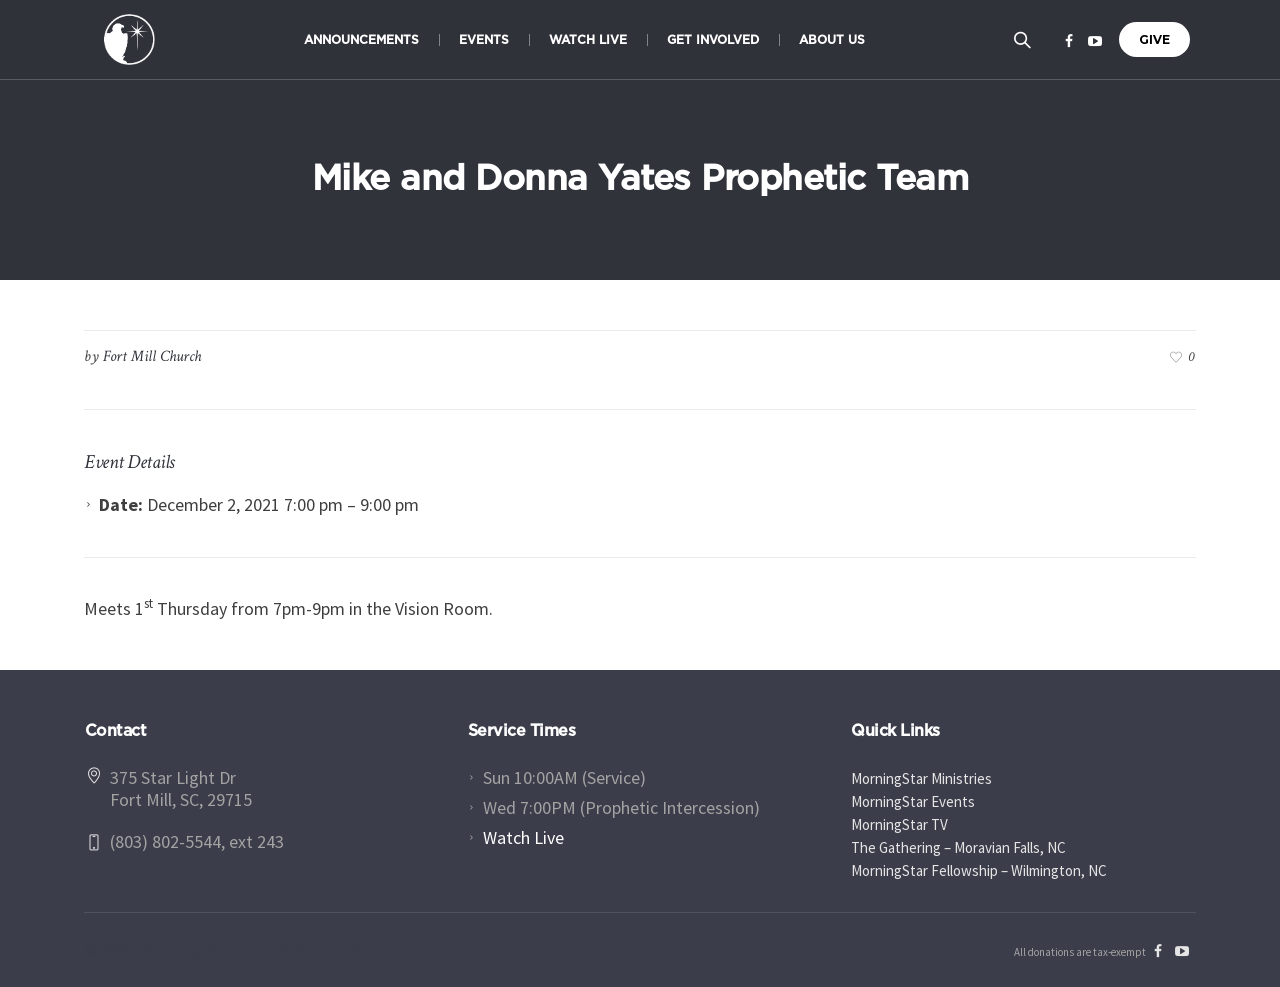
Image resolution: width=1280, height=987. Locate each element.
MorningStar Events (913, 801)
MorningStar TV (899, 824)
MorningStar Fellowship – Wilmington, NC (979, 870)
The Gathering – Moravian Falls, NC (958, 847)
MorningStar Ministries (921, 778)
